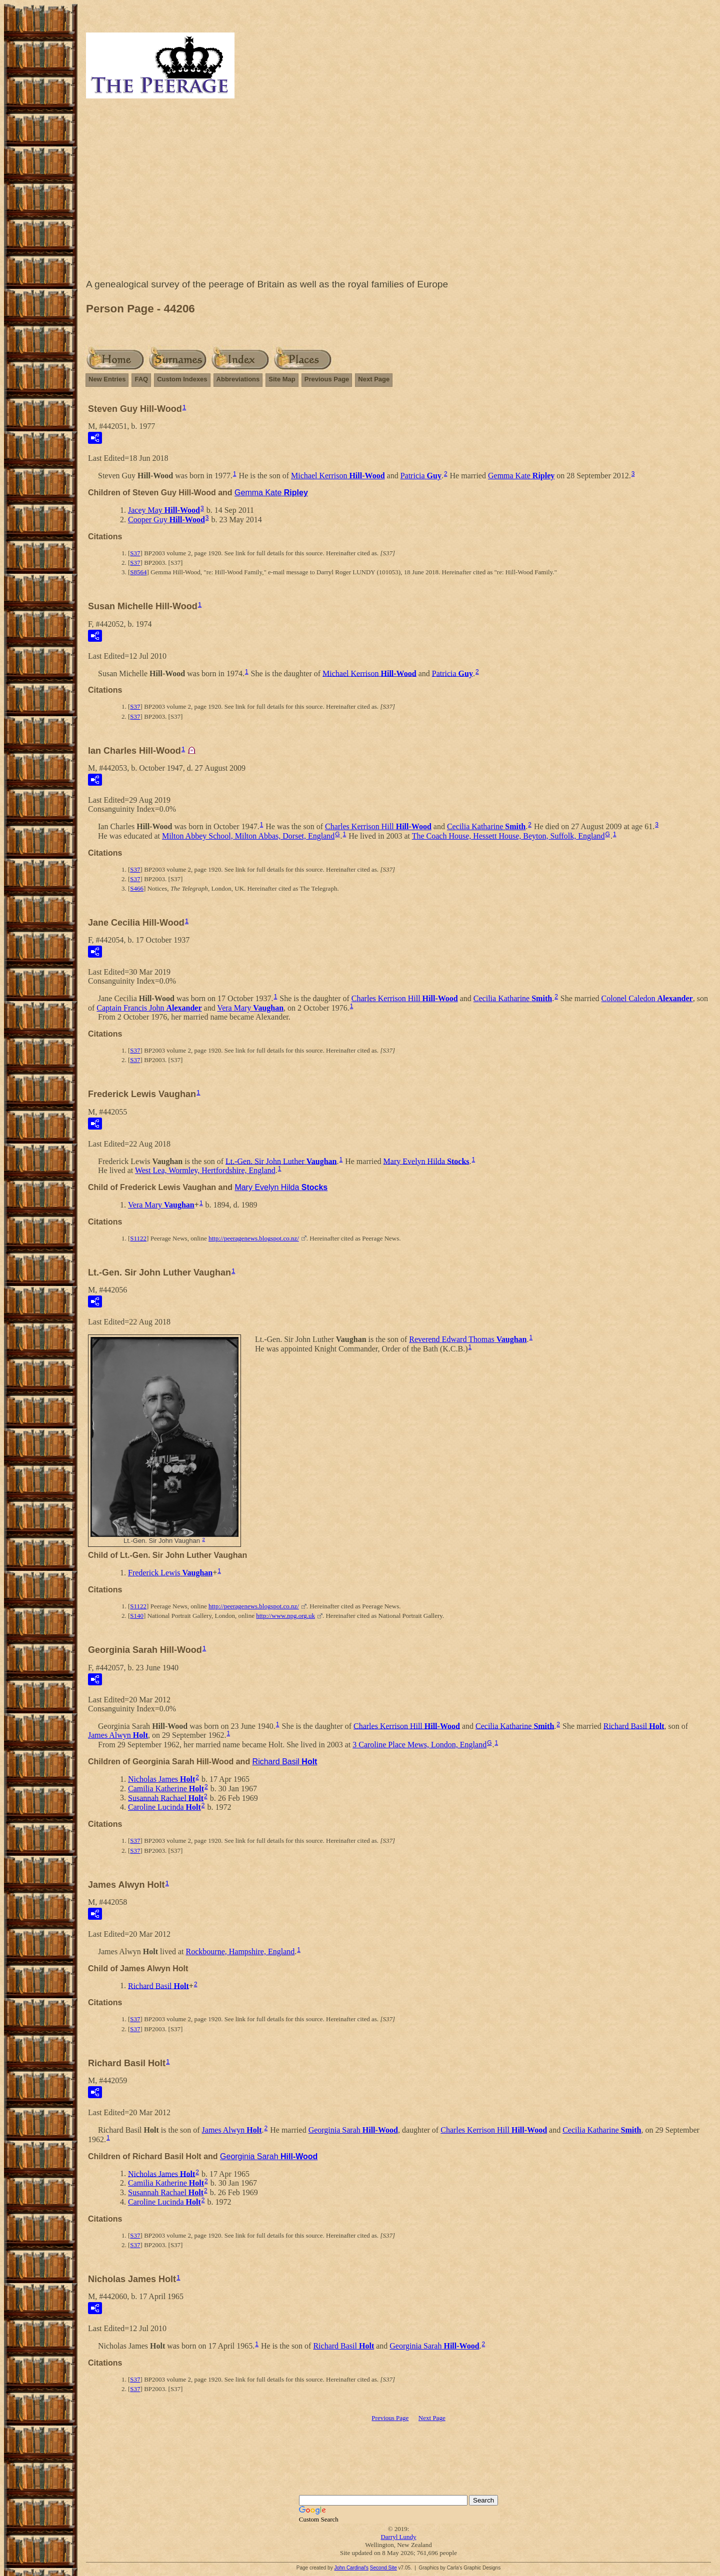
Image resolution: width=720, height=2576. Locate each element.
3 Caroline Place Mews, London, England (419, 1744)
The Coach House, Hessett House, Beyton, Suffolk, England (508, 836)
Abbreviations (238, 379)
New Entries (107, 379)
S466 (137, 888)
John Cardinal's (351, 2568)
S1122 (138, 1238)
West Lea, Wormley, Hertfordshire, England (205, 1170)
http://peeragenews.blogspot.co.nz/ (253, 1238)
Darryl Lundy (398, 2537)
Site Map (281, 379)
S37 (135, 553)
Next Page (374, 379)
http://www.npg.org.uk (285, 1615)
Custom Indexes (182, 379)
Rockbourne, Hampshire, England (240, 1951)
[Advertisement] (398, 191)
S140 (137, 1615)
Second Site (383, 2568)
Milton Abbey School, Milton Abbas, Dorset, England (248, 836)
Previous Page (327, 379)
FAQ (141, 379)
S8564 (138, 572)
